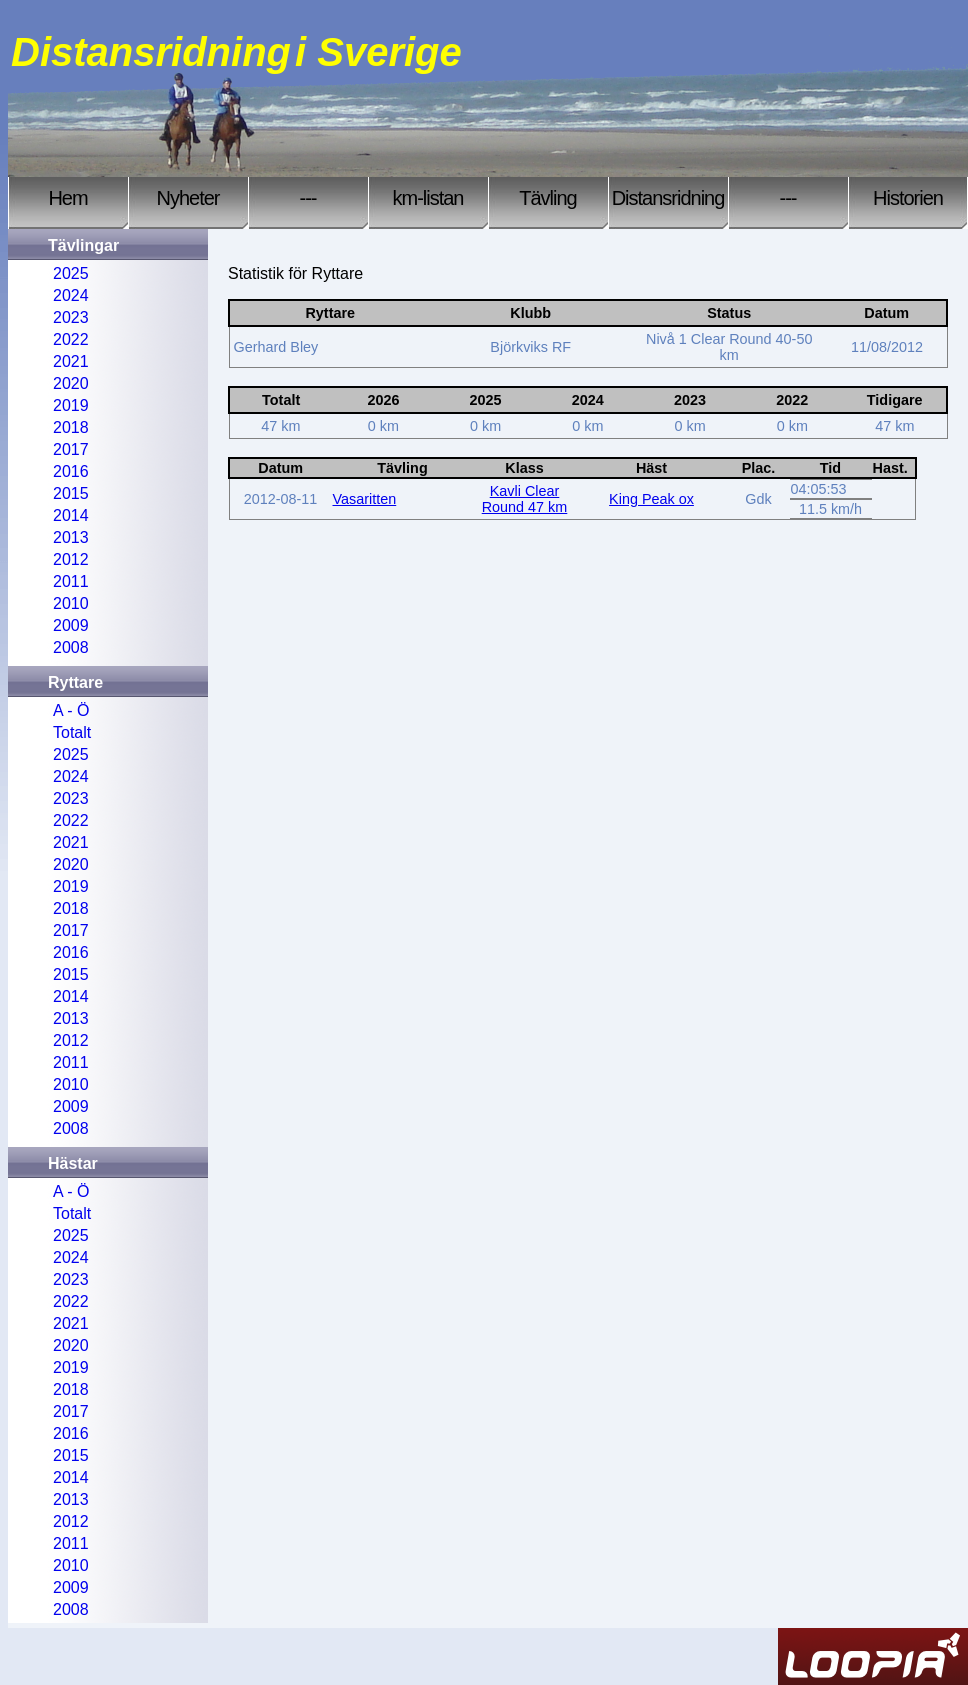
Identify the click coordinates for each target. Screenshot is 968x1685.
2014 (71, 515)
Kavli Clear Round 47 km (525, 499)
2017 (71, 449)
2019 (71, 405)
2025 (71, 273)
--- (308, 198)
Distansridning (668, 198)
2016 (71, 471)
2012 (71, 559)
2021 (71, 361)
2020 (71, 383)
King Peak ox (651, 499)
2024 (71, 295)
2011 (71, 581)
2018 (71, 427)
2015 (71, 493)
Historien (908, 198)
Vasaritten (365, 499)
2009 (71, 625)
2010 (71, 603)
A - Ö (71, 710)
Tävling (547, 198)
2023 (71, 317)
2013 (71, 537)
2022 (71, 339)
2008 (71, 647)
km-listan (427, 198)
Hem (67, 198)
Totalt (72, 732)
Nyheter (187, 198)
